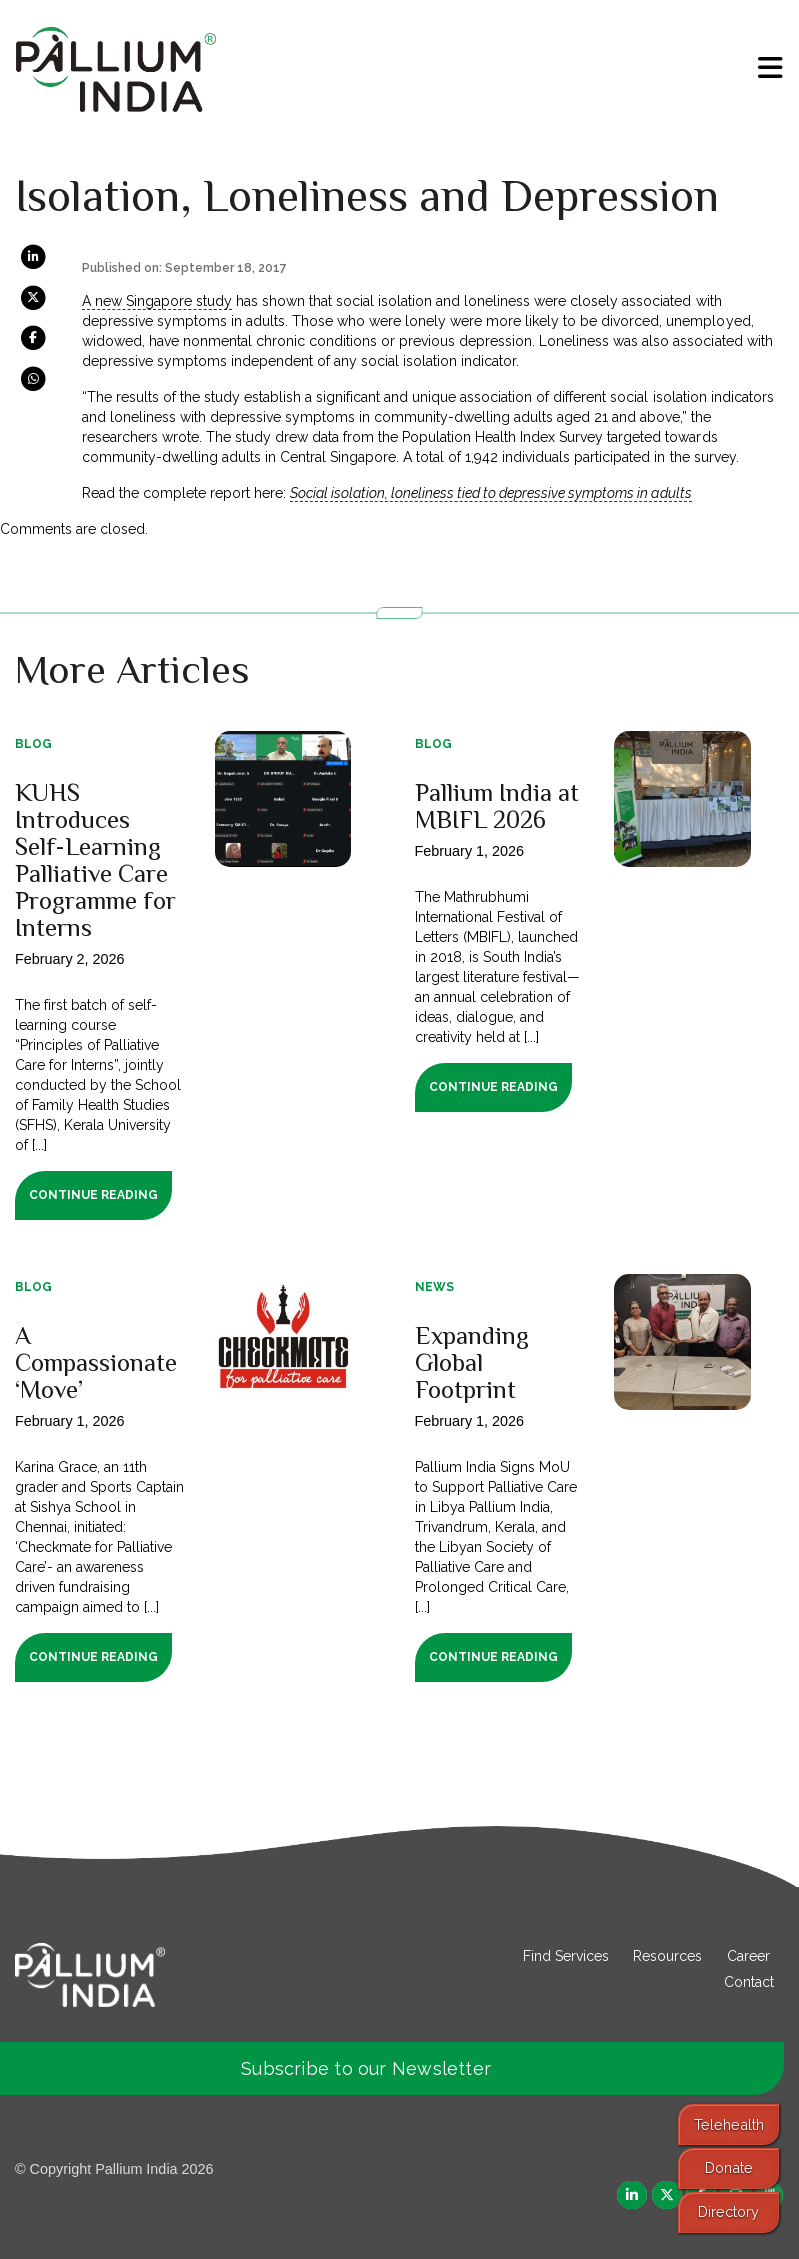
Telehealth (729, 2124)
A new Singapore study (157, 301)
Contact (749, 1982)
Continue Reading (93, 1195)
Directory (728, 2211)
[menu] (770, 68)
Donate (729, 2167)
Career (748, 1956)
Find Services (566, 1956)
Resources (667, 1956)
